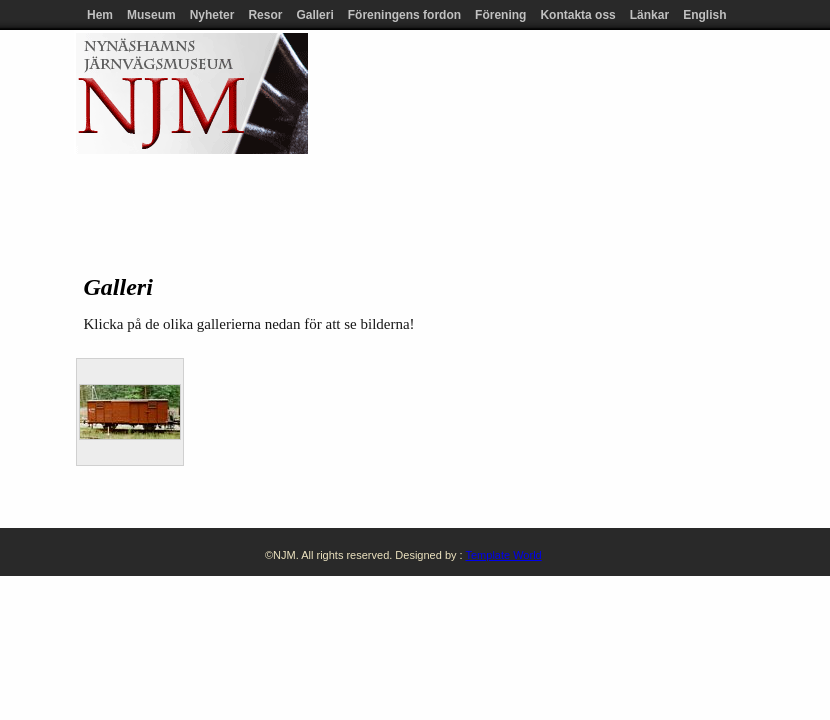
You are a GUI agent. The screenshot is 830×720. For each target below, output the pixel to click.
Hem (100, 15)
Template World (503, 555)
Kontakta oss (577, 15)
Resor (265, 15)
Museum (151, 15)
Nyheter (212, 15)
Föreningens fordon (404, 15)
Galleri (314, 15)
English (704, 15)
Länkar (649, 15)
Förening (500, 15)
